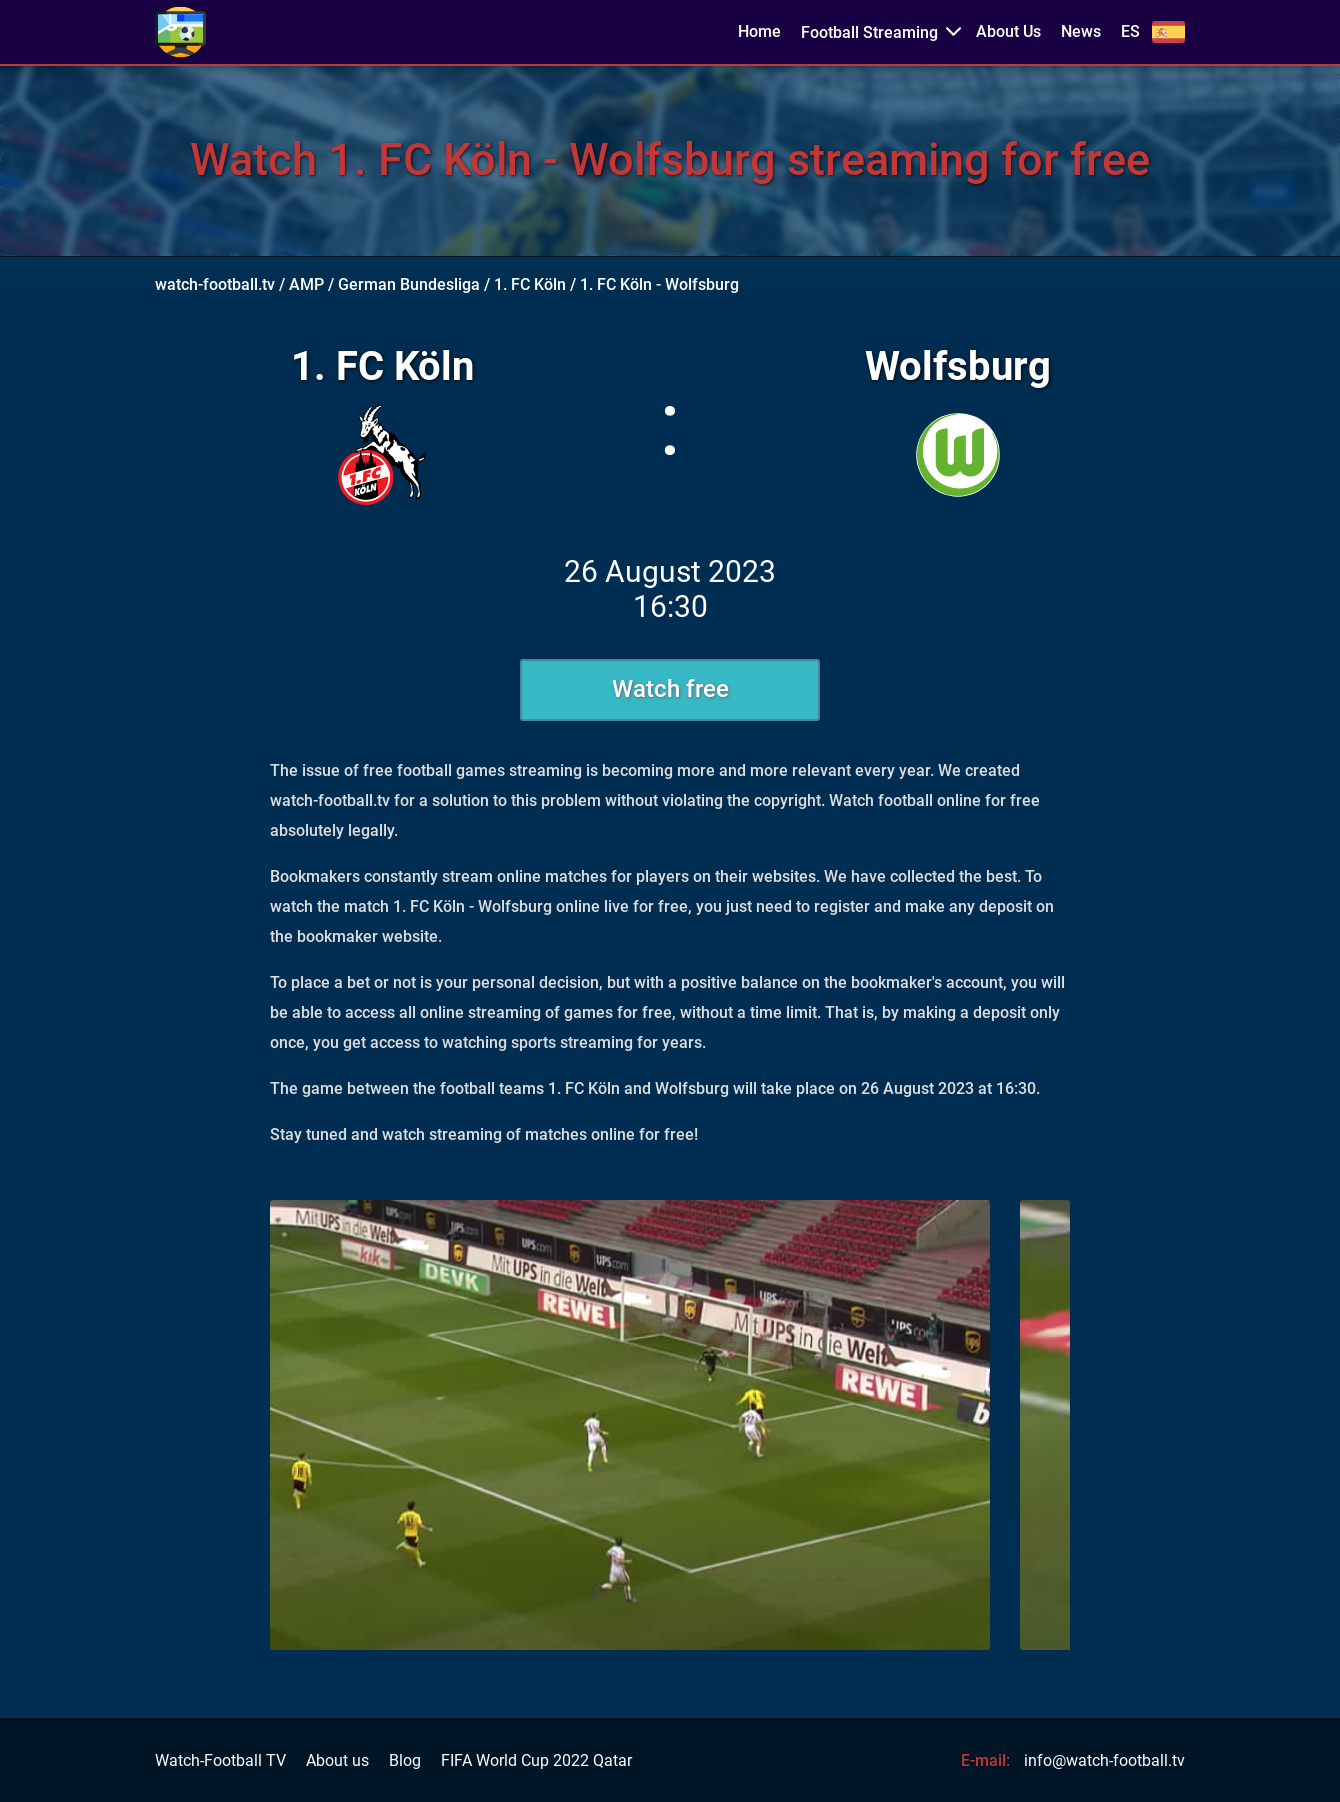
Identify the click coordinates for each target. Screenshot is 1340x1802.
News (1081, 32)
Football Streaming (869, 32)
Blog (405, 1761)
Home (759, 32)
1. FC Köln (530, 284)
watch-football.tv (215, 284)
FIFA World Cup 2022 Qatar (536, 1761)
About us (337, 1761)
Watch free (670, 689)
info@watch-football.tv (1104, 1760)
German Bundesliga (409, 284)
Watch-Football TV (220, 1761)
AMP (306, 284)
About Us (1008, 32)
